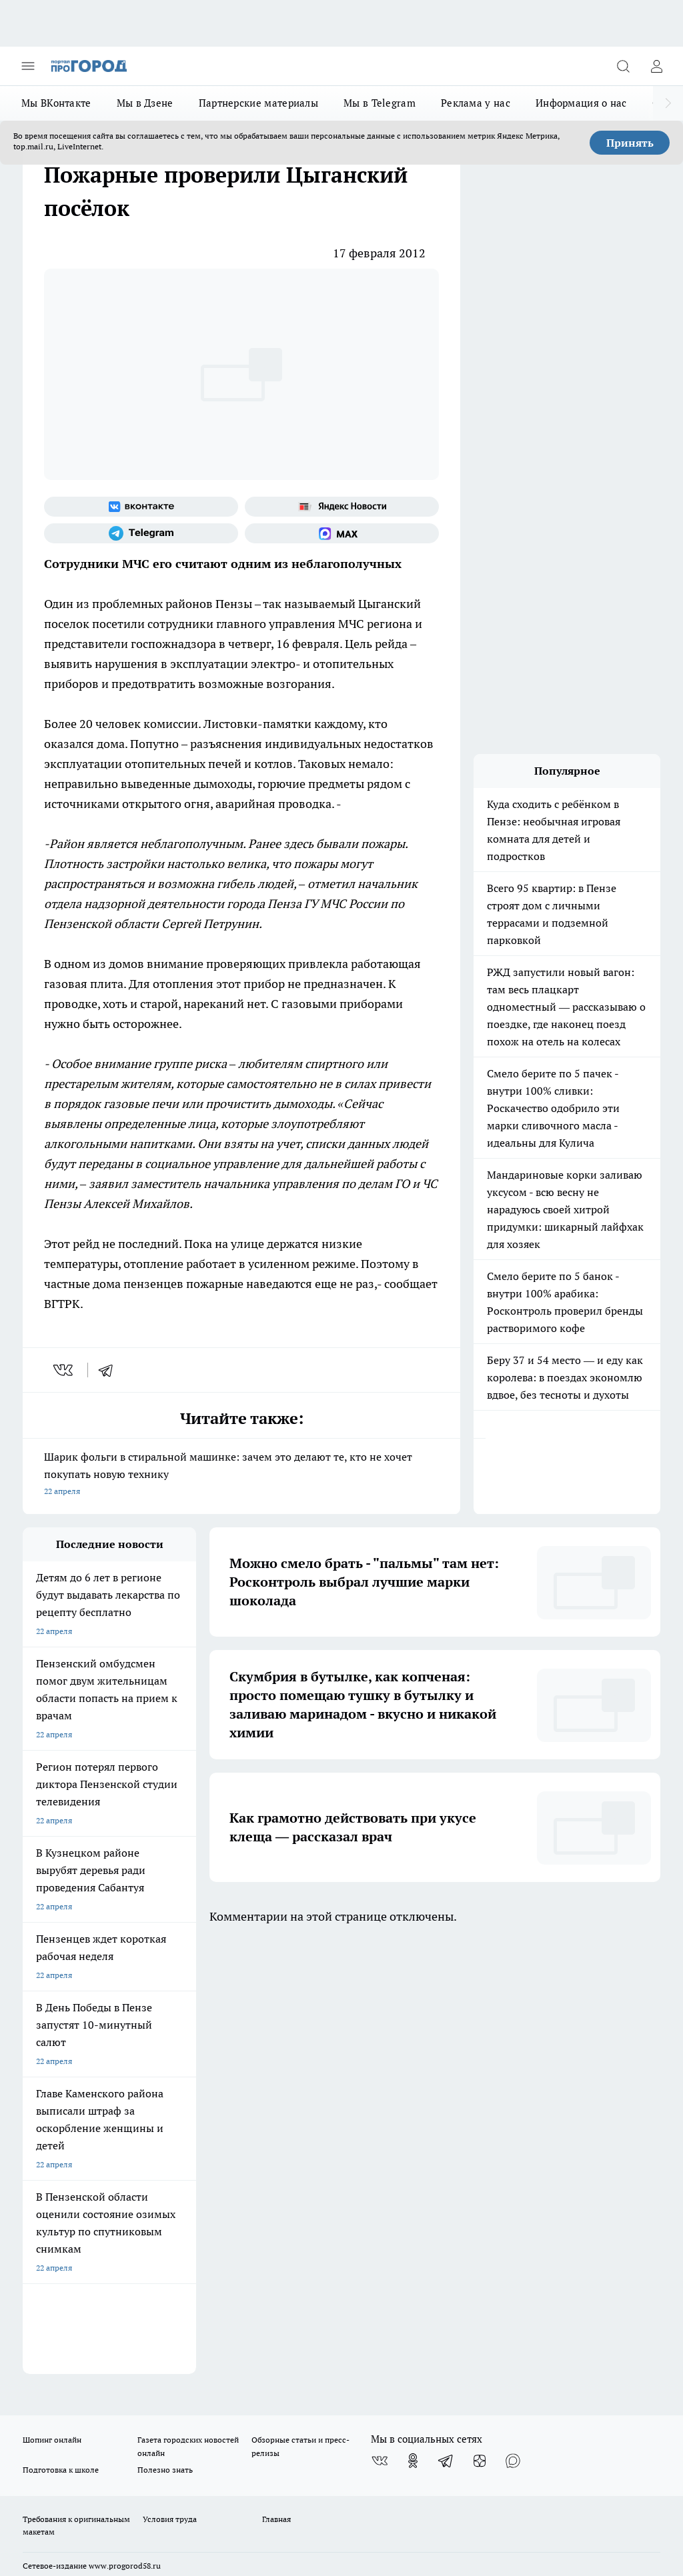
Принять (630, 142)
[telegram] (110, 1370)
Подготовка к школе (61, 2036)
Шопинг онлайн (52, 2006)
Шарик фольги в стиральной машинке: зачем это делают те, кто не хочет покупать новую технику (241, 1475)
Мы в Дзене (145, 103)
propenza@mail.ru (198, 2171)
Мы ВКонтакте (56, 103)
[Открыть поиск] (623, 66)
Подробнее (634, 2453)
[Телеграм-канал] (141, 533)
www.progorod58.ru (125, 2132)
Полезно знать (165, 2036)
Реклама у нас (475, 103)
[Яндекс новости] (342, 507)
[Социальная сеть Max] (342, 533)
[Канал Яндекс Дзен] (479, 2026)
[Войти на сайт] (656, 66)
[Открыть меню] (28, 66)
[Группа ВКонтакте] (141, 507)
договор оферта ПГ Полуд (72, 2408)
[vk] (64, 1370)
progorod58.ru (224, 2274)
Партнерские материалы (258, 103)
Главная (276, 2085)
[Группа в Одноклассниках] (413, 2026)
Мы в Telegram (380, 103)
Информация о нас (581, 103)
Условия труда (170, 2085)
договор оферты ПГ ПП (67, 2421)
